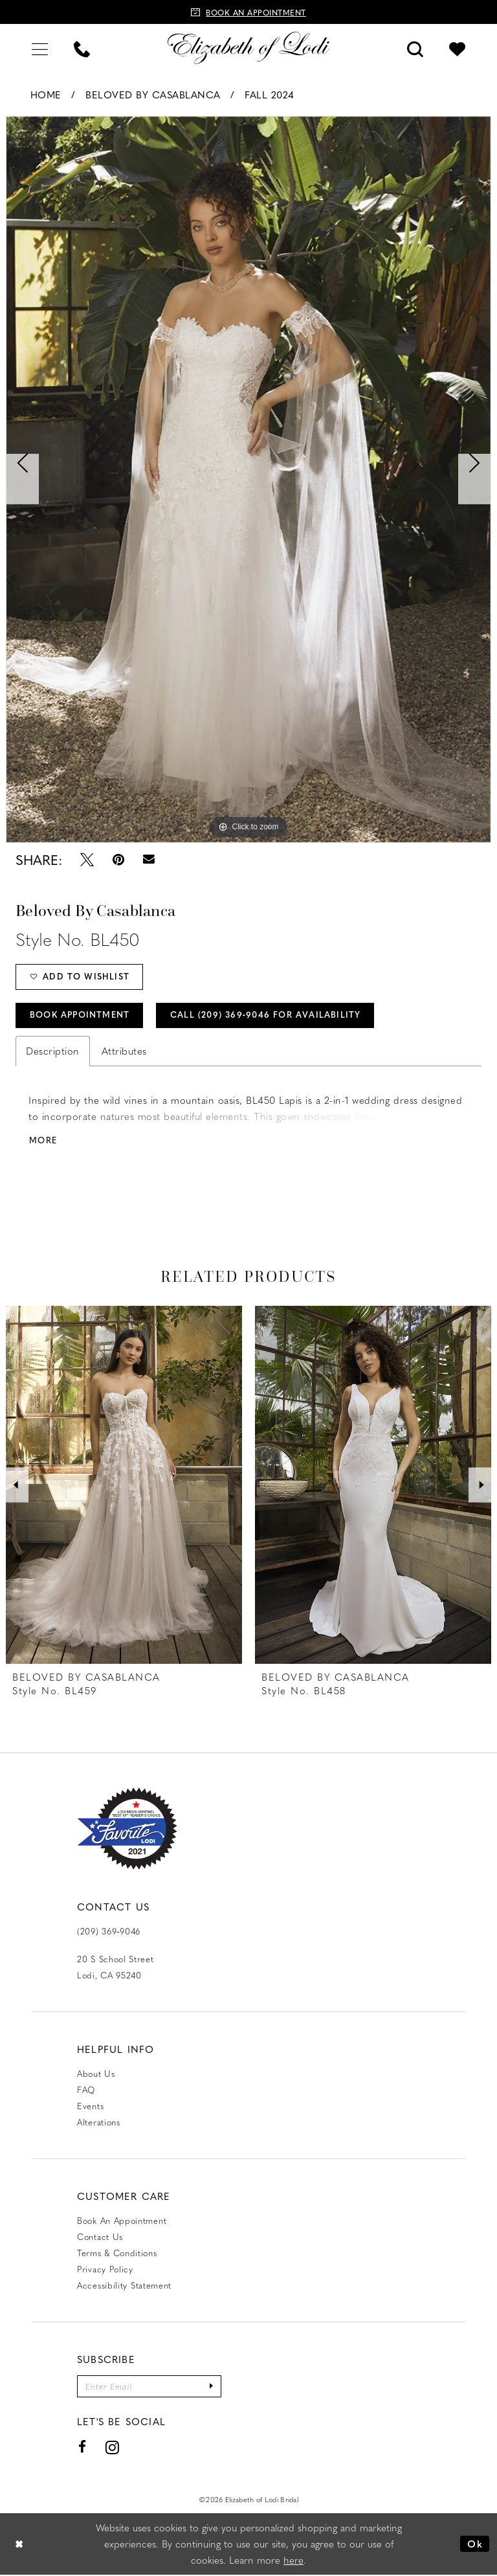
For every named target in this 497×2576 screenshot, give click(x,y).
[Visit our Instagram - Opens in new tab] (112, 2448)
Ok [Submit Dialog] (475, 2545)
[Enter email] (149, 2387)
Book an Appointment (121, 2221)
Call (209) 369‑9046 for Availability (267, 1015)
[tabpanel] (248, 479)
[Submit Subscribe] (212, 2387)
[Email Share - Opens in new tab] (148, 859)
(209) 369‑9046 (108, 1931)
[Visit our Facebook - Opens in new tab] (82, 2448)
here (293, 2561)
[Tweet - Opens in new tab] (87, 859)
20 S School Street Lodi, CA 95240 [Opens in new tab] (115, 1967)
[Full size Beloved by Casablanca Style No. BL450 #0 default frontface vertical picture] (248, 479)
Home (45, 94)
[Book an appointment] (248, 12)
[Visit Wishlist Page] (457, 47)
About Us (96, 2074)
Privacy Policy (105, 2269)
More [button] (43, 1142)
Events (90, 2106)
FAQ (86, 2090)
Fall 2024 (269, 94)
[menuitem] (40, 47)
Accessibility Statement (124, 2285)
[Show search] (415, 47)
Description (53, 1051)
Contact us (100, 2237)
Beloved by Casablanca (153, 94)
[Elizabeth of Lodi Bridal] (248, 48)
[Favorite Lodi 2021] (127, 1830)
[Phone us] (82, 47)
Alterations (98, 2122)
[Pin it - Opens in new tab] (118, 859)
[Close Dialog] (19, 2545)
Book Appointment (80, 1015)
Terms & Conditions (117, 2253)
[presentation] (124, 1486)
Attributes (124, 1051)
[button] (40, 47)
